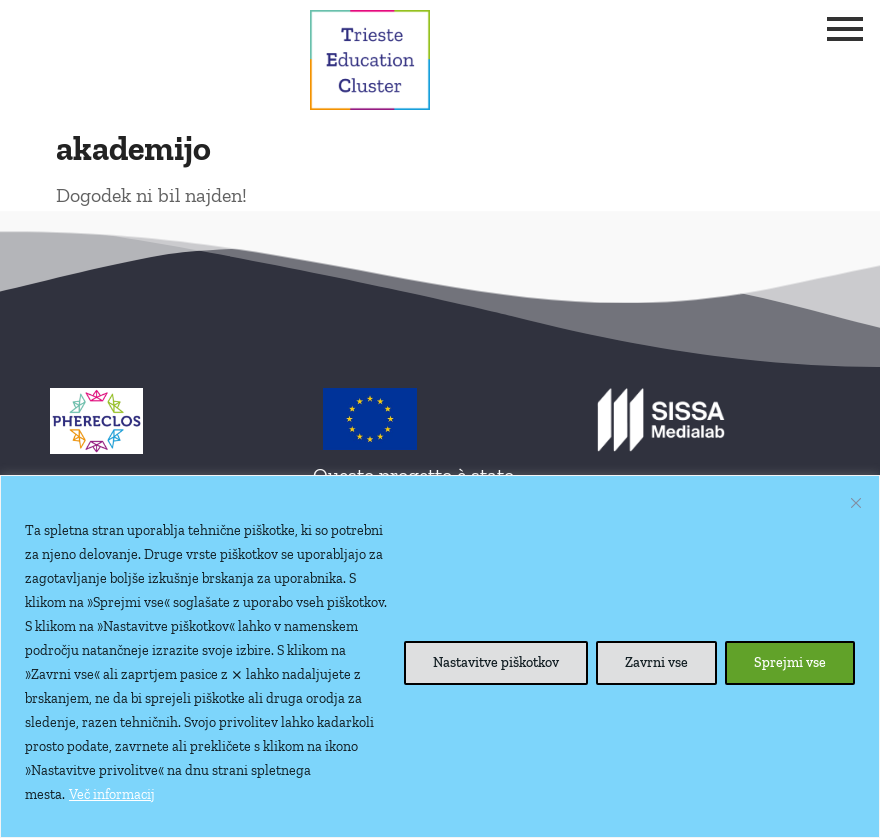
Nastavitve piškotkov (496, 662)
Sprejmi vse (790, 662)
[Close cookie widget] (856, 503)
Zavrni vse (656, 662)
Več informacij (112, 794)
